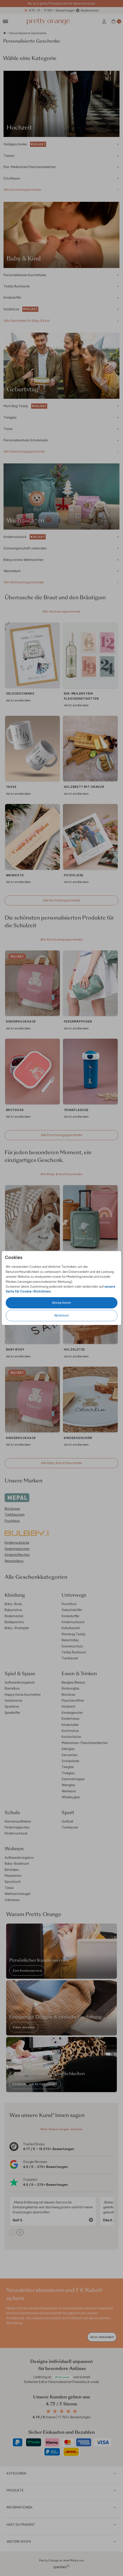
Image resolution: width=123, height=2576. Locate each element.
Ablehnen (61, 1315)
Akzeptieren (61, 1303)
